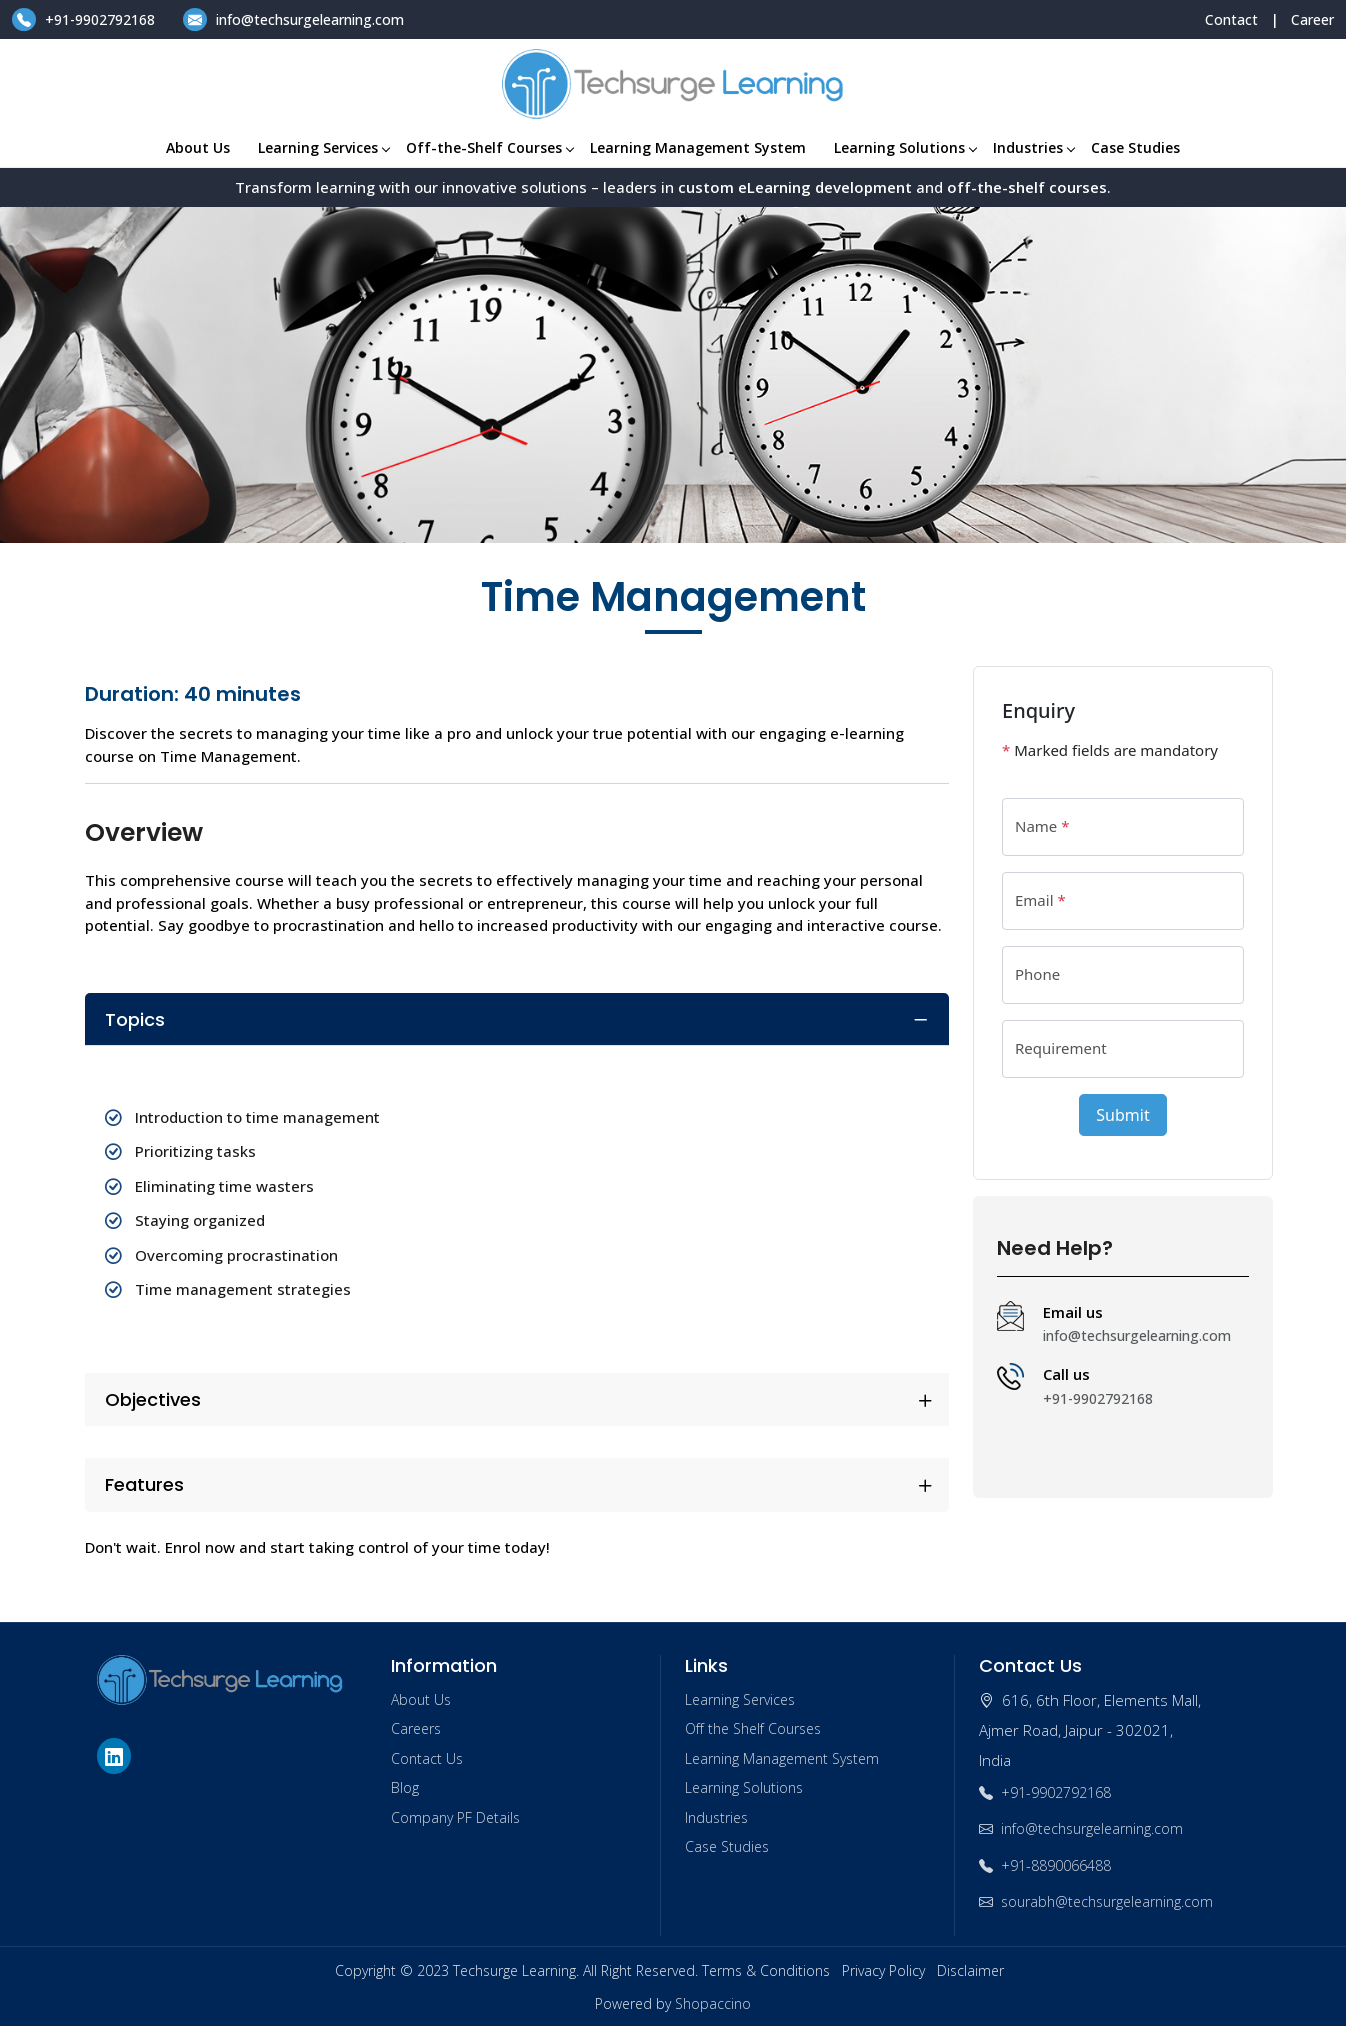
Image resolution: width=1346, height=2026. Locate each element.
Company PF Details (455, 1817)
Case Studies (1135, 147)
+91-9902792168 (85, 19)
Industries (1033, 147)
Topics (135, 1019)
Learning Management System (698, 147)
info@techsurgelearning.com (293, 19)
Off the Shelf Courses (753, 1728)
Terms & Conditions (766, 1970)
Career (1312, 19)
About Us (198, 147)
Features (144, 1484)
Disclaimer (970, 1970)
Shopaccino (713, 2003)
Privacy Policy (883, 1970)
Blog (405, 1787)
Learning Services (323, 147)
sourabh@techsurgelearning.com (1096, 1901)
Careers (416, 1728)
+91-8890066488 (1045, 1865)
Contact (1231, 19)
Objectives (153, 1399)
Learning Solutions (905, 147)
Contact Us (427, 1758)
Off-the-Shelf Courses (489, 147)
